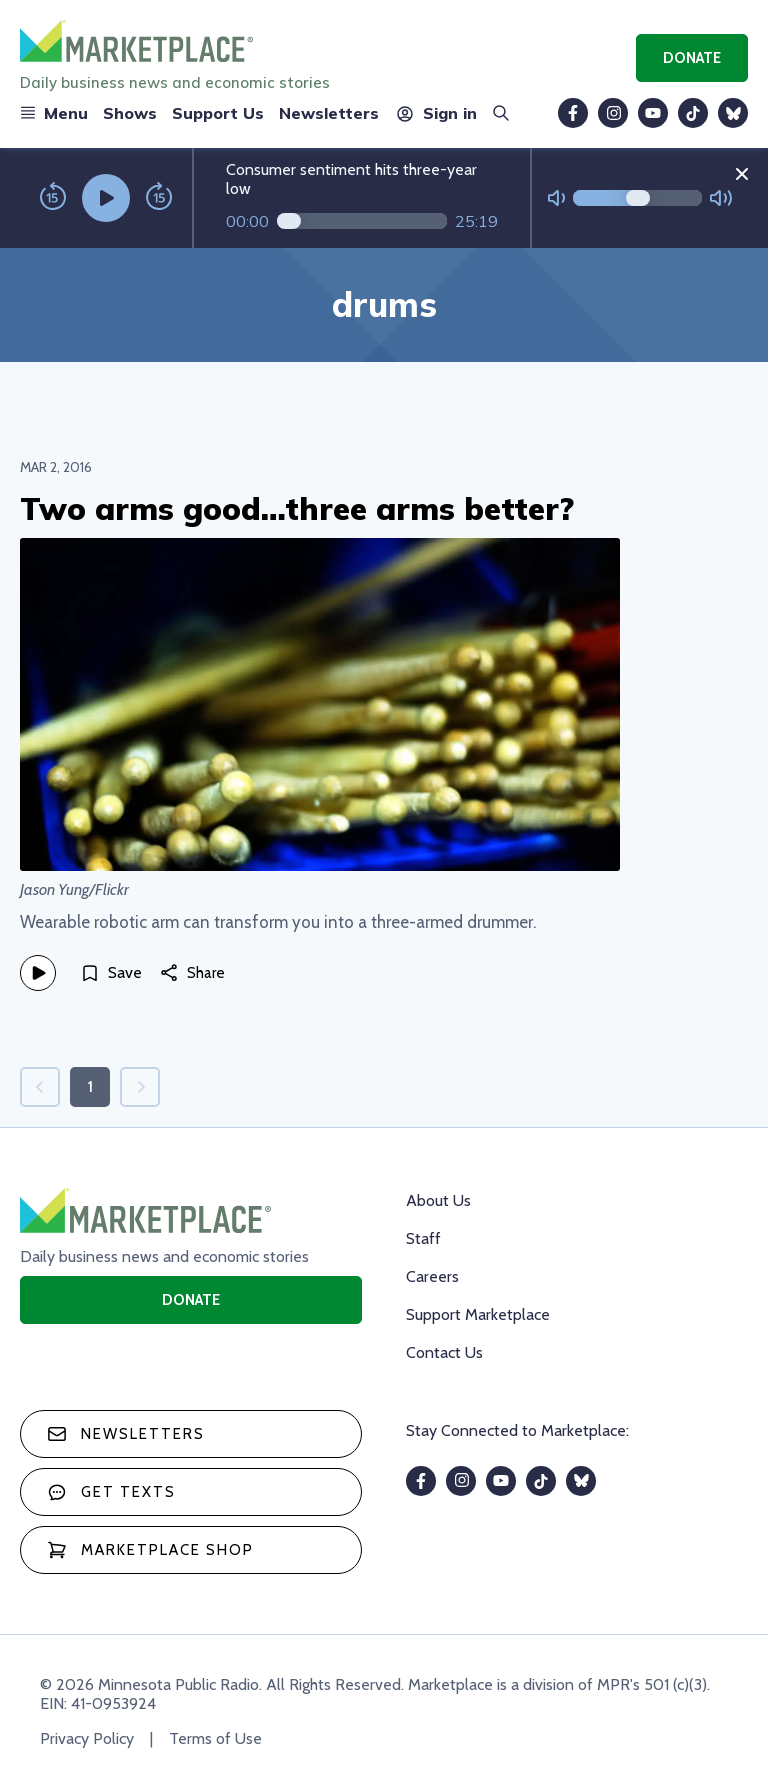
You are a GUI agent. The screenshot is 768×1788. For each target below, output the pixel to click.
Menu (54, 113)
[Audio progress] (362, 221)
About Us (438, 1200)
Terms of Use (215, 1738)
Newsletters (329, 113)
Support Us (218, 113)
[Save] (111, 973)
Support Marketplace (478, 1314)
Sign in (435, 113)
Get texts (111, 1492)
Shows (130, 113)
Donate (692, 58)
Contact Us (444, 1352)
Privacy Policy (87, 1738)
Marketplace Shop (150, 1550)
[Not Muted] (556, 198)
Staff (423, 1238)
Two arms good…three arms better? (297, 508)
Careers (432, 1276)
